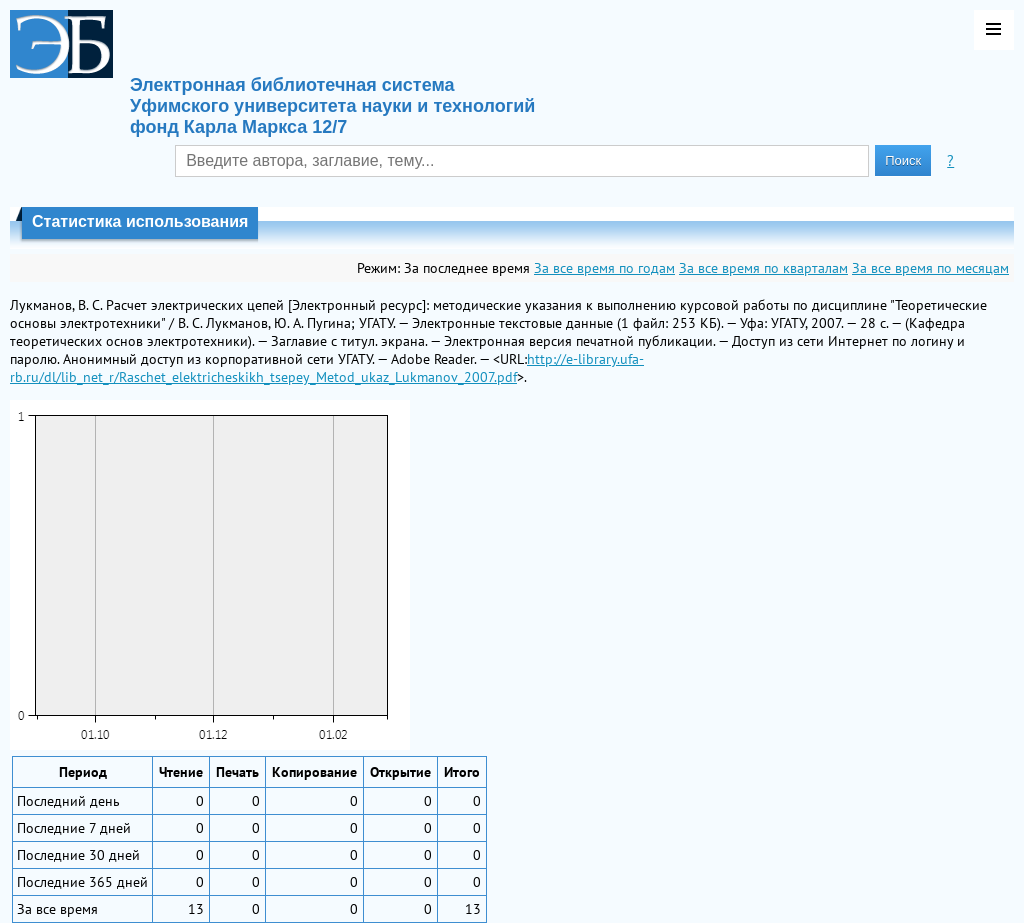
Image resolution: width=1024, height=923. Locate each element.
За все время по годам (604, 268)
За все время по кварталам (763, 268)
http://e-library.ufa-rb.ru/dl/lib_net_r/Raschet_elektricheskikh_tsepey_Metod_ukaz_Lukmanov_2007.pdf (327, 368)
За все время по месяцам (930, 268)
